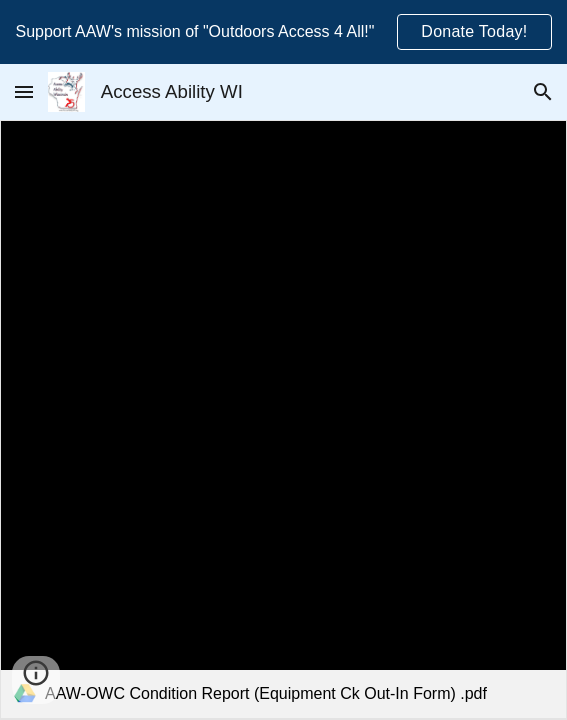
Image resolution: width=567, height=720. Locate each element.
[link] (283, 419)
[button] (24, 91)
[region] (283, 32)
